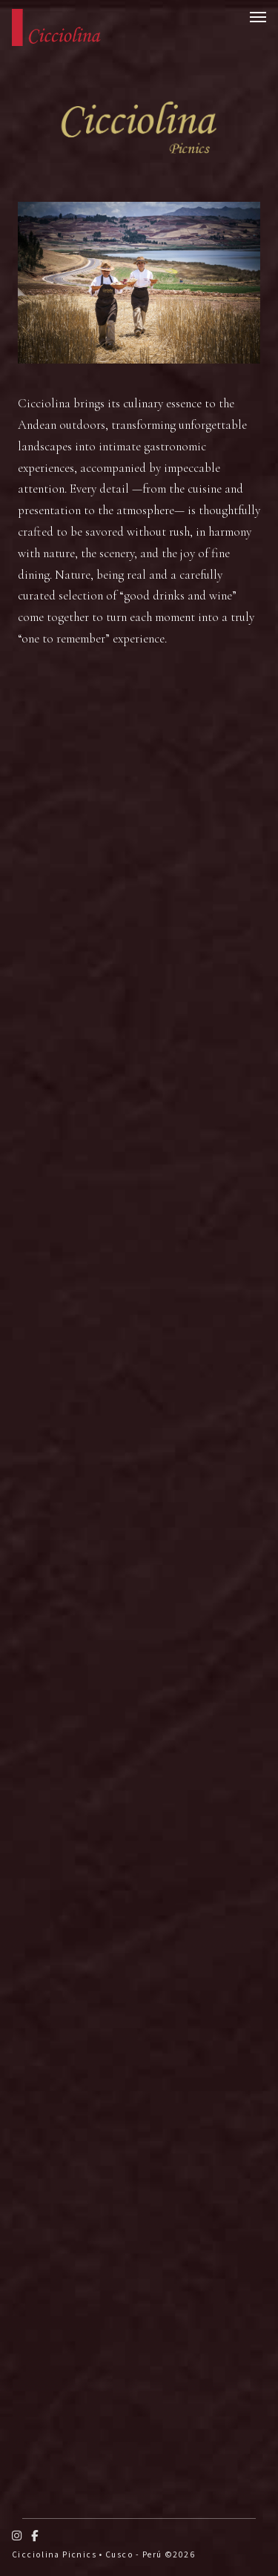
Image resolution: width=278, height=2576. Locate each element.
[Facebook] (35, 2536)
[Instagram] (17, 2536)
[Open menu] (258, 17)
